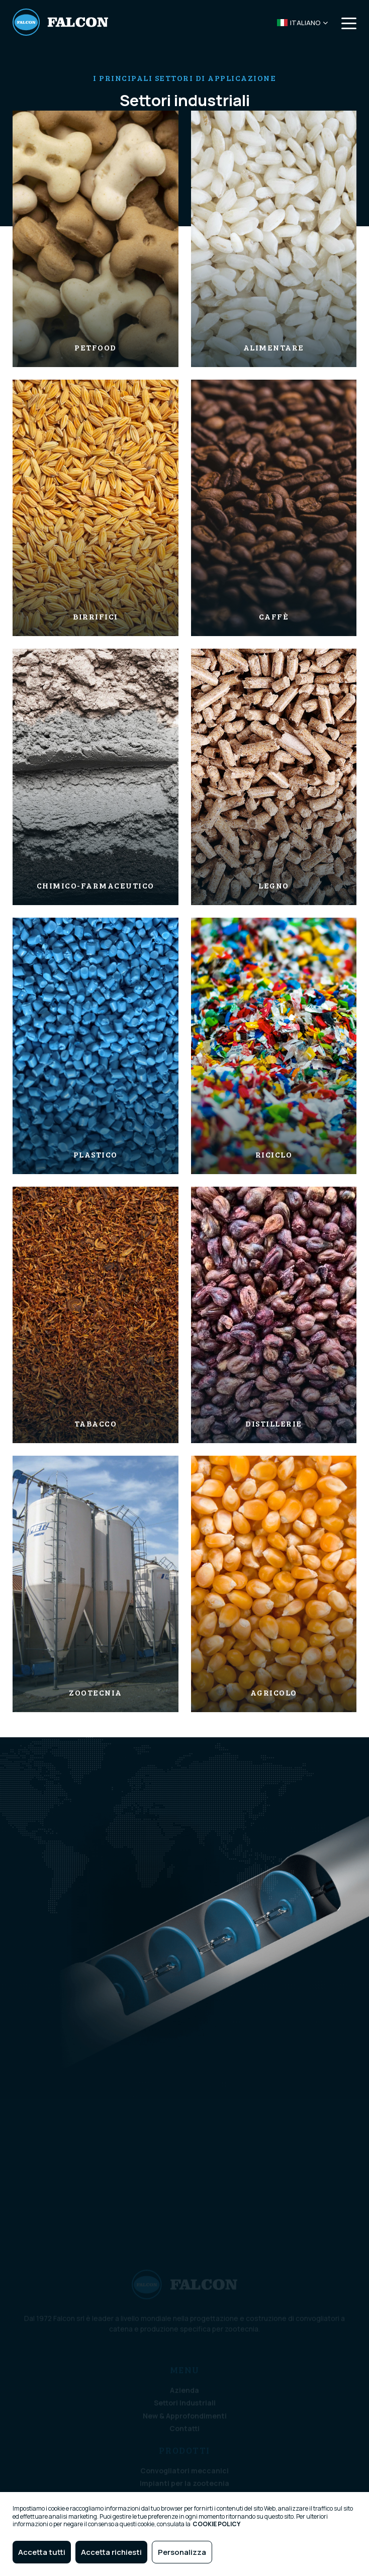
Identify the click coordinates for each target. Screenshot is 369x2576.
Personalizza (182, 2552)
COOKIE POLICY (216, 2524)
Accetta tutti (41, 2552)
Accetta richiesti (111, 2552)
